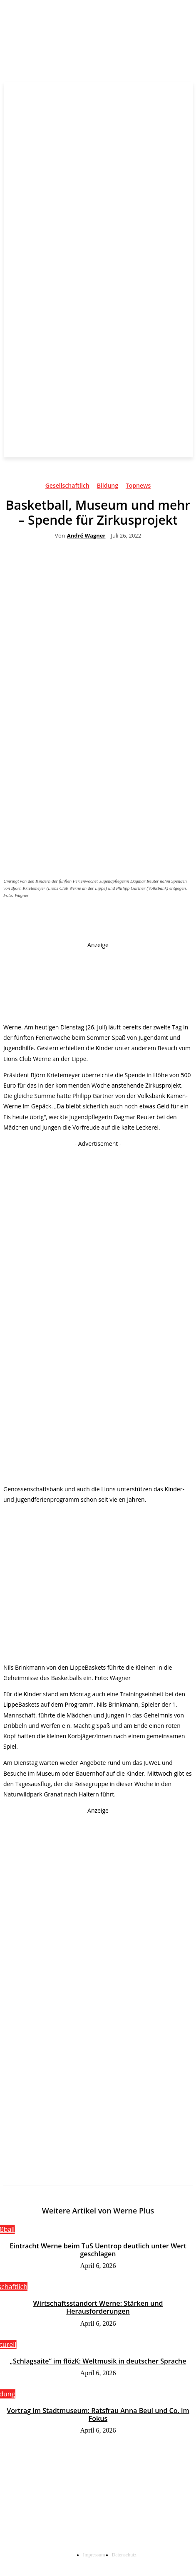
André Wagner (86, 536)
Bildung (107, 486)
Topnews (138, 486)
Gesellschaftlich (67, 486)
